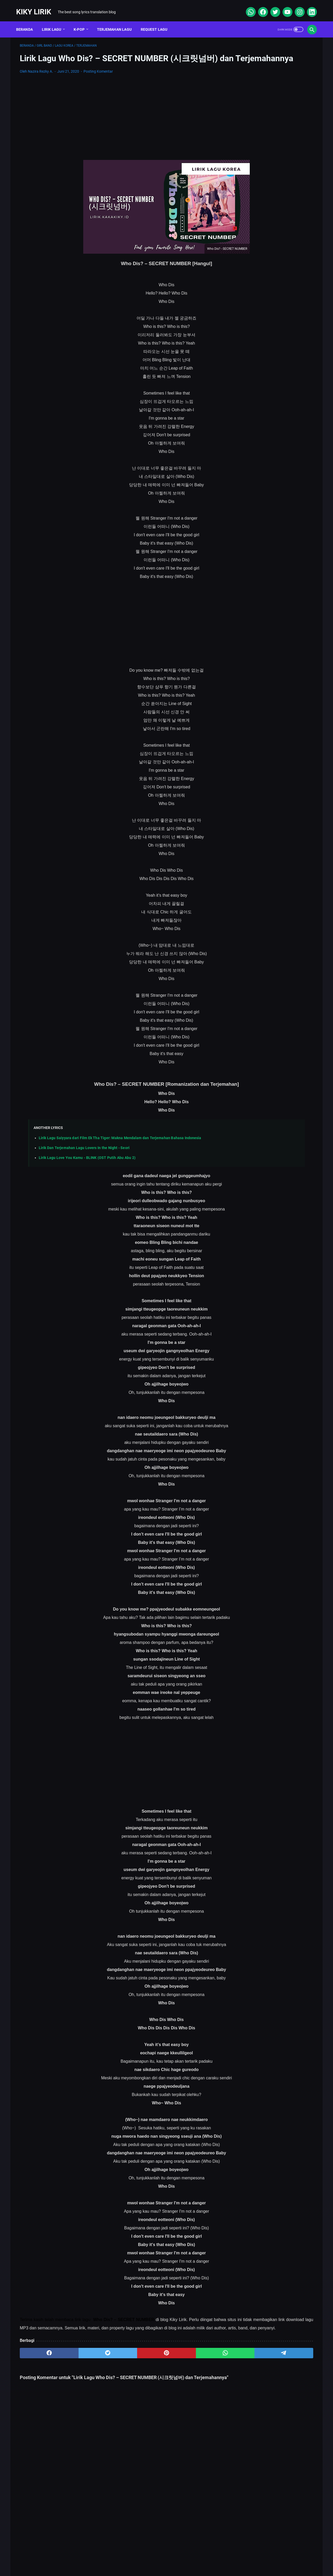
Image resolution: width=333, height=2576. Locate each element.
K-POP (82, 20)
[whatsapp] (246, 6)
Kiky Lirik (37, 6)
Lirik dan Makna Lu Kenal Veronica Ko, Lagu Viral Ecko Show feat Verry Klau (272, 229)
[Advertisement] (118, 124)
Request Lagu (157, 20)
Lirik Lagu (55, 20)
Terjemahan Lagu (118, 20)
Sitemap (125, 2556)
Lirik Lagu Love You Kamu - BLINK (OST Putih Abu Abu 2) (87, 1165)
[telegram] (196, 2368)
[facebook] (258, 6)
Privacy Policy (187, 2556)
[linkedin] (307, 6)
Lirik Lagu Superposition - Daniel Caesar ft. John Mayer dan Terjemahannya (269, 253)
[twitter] (271, 6)
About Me (99, 2556)
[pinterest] (118, 2368)
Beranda (28, 20)
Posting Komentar (98, 79)
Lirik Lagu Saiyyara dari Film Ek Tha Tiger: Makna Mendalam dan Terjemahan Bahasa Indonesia (120, 1145)
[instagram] (295, 6)
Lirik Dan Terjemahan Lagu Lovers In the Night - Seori (84, 1155)
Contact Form (153, 2556)
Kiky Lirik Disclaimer (225, 2556)
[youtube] (283, 6)
